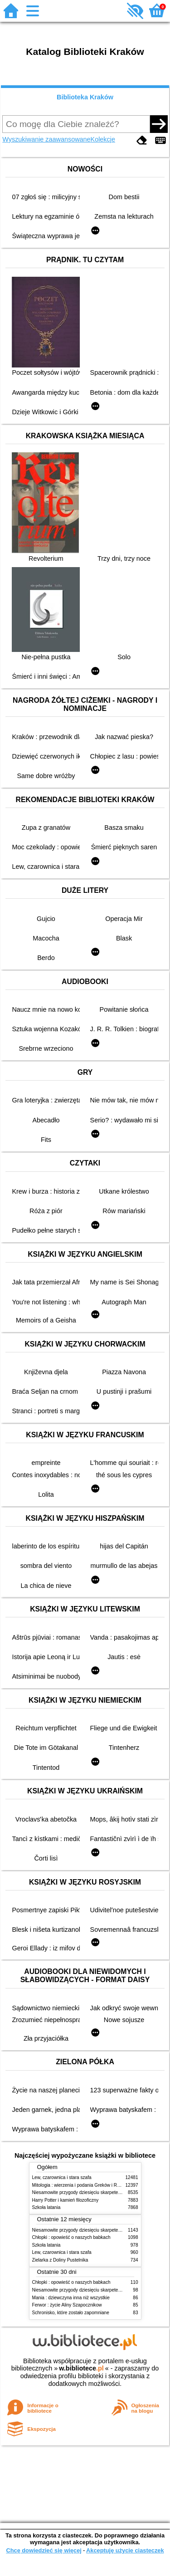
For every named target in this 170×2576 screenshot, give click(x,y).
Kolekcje (103, 139)
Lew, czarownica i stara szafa (62, 2177)
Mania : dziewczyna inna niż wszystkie (71, 2297)
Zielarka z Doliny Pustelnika (60, 2260)
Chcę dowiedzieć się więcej (43, 2550)
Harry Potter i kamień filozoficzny (65, 2200)
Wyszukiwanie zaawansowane (46, 139)
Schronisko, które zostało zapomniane (70, 2312)
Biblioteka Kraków (85, 97)
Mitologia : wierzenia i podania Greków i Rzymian (82, 2185)
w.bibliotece (81, 2368)
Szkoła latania (46, 2207)
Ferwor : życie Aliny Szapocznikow (67, 2304)
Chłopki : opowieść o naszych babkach (71, 2237)
